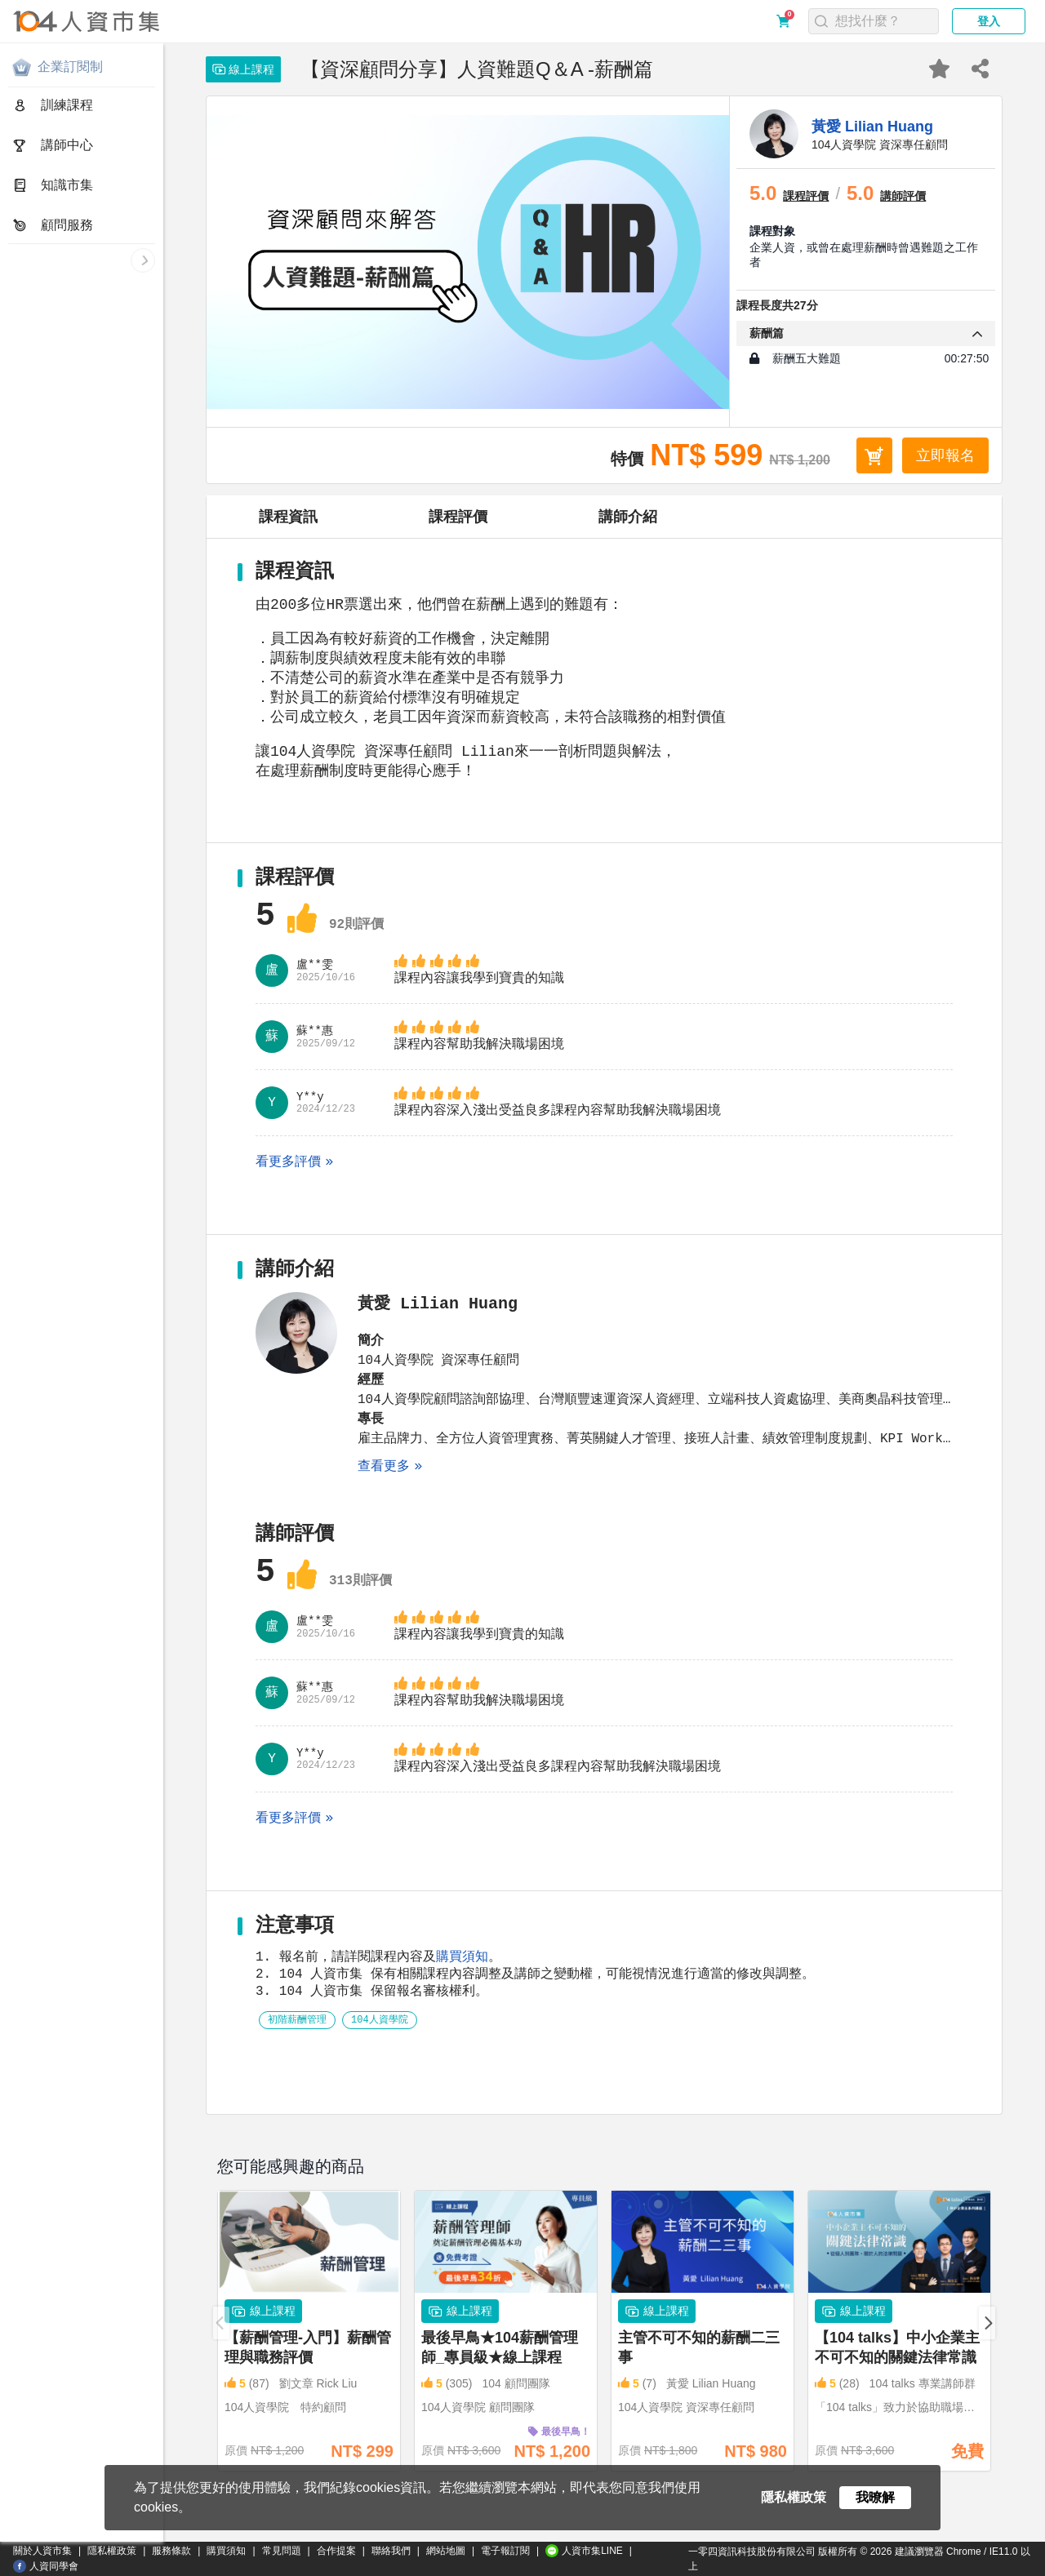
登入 (988, 21)
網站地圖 (445, 2550)
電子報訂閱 (505, 2550)
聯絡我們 (391, 2550)
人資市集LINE (584, 2550)
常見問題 (281, 2550)
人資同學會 (45, 2566)
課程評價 (458, 517)
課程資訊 (288, 517)
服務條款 (171, 2550)
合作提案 (336, 2550)
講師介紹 (627, 517)
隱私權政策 (111, 2550)
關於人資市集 (42, 2550)
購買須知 (462, 1995)
